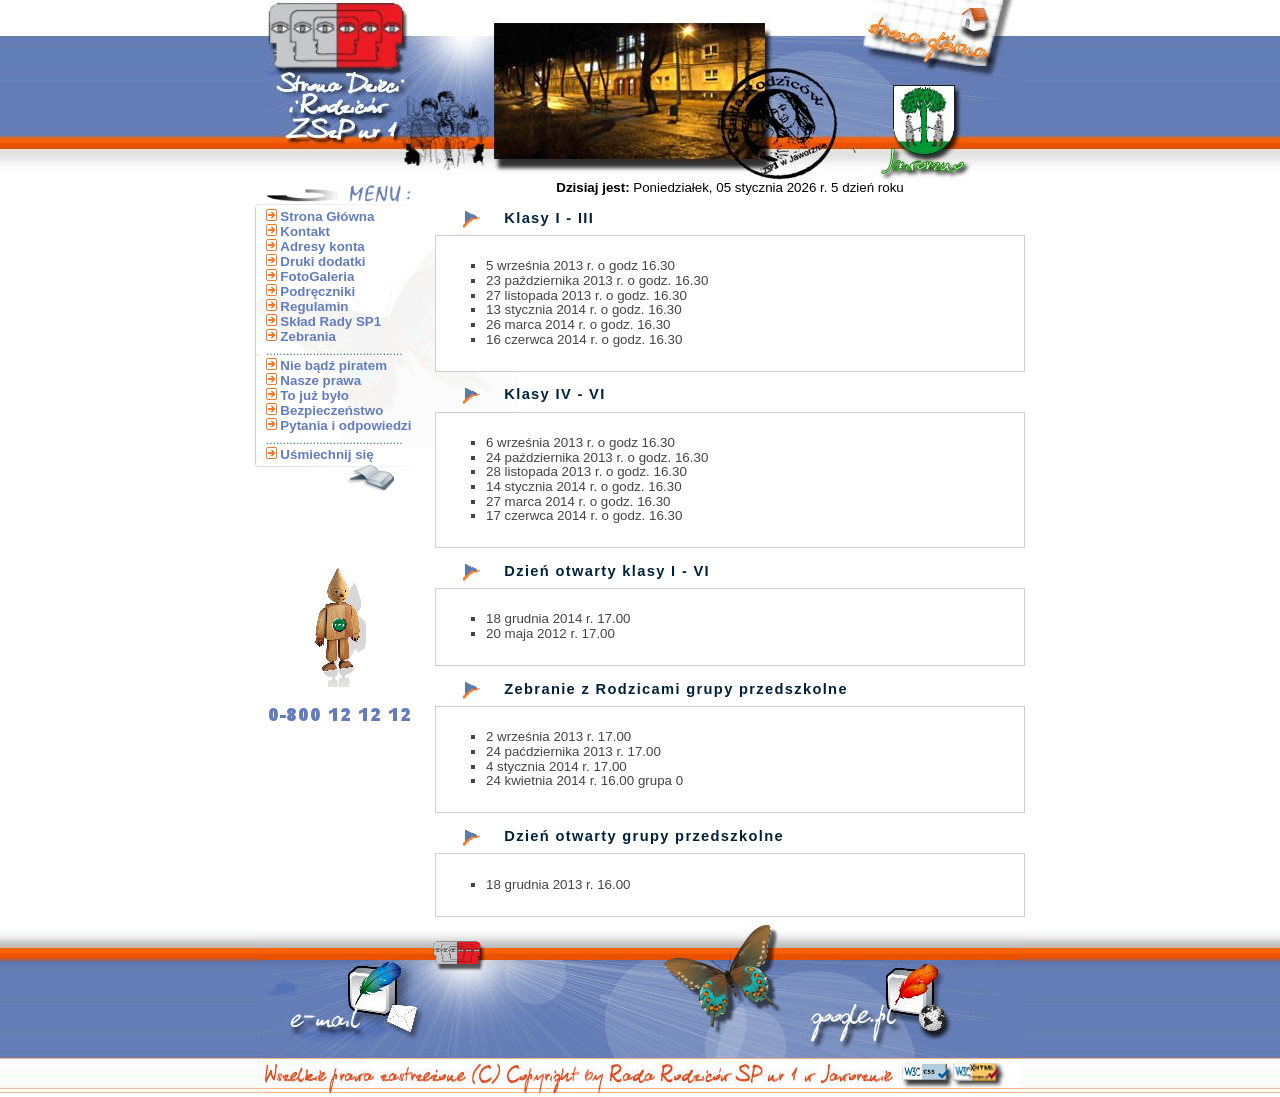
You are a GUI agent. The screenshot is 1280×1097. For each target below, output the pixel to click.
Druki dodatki (322, 261)
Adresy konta (322, 246)
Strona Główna (327, 216)
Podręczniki (317, 291)
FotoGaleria (317, 276)
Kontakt (305, 231)
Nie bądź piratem (333, 365)
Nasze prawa (320, 380)
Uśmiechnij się (326, 454)
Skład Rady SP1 (330, 321)
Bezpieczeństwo (331, 410)
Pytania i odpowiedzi (345, 425)
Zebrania (308, 336)
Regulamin (314, 306)
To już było (314, 395)
